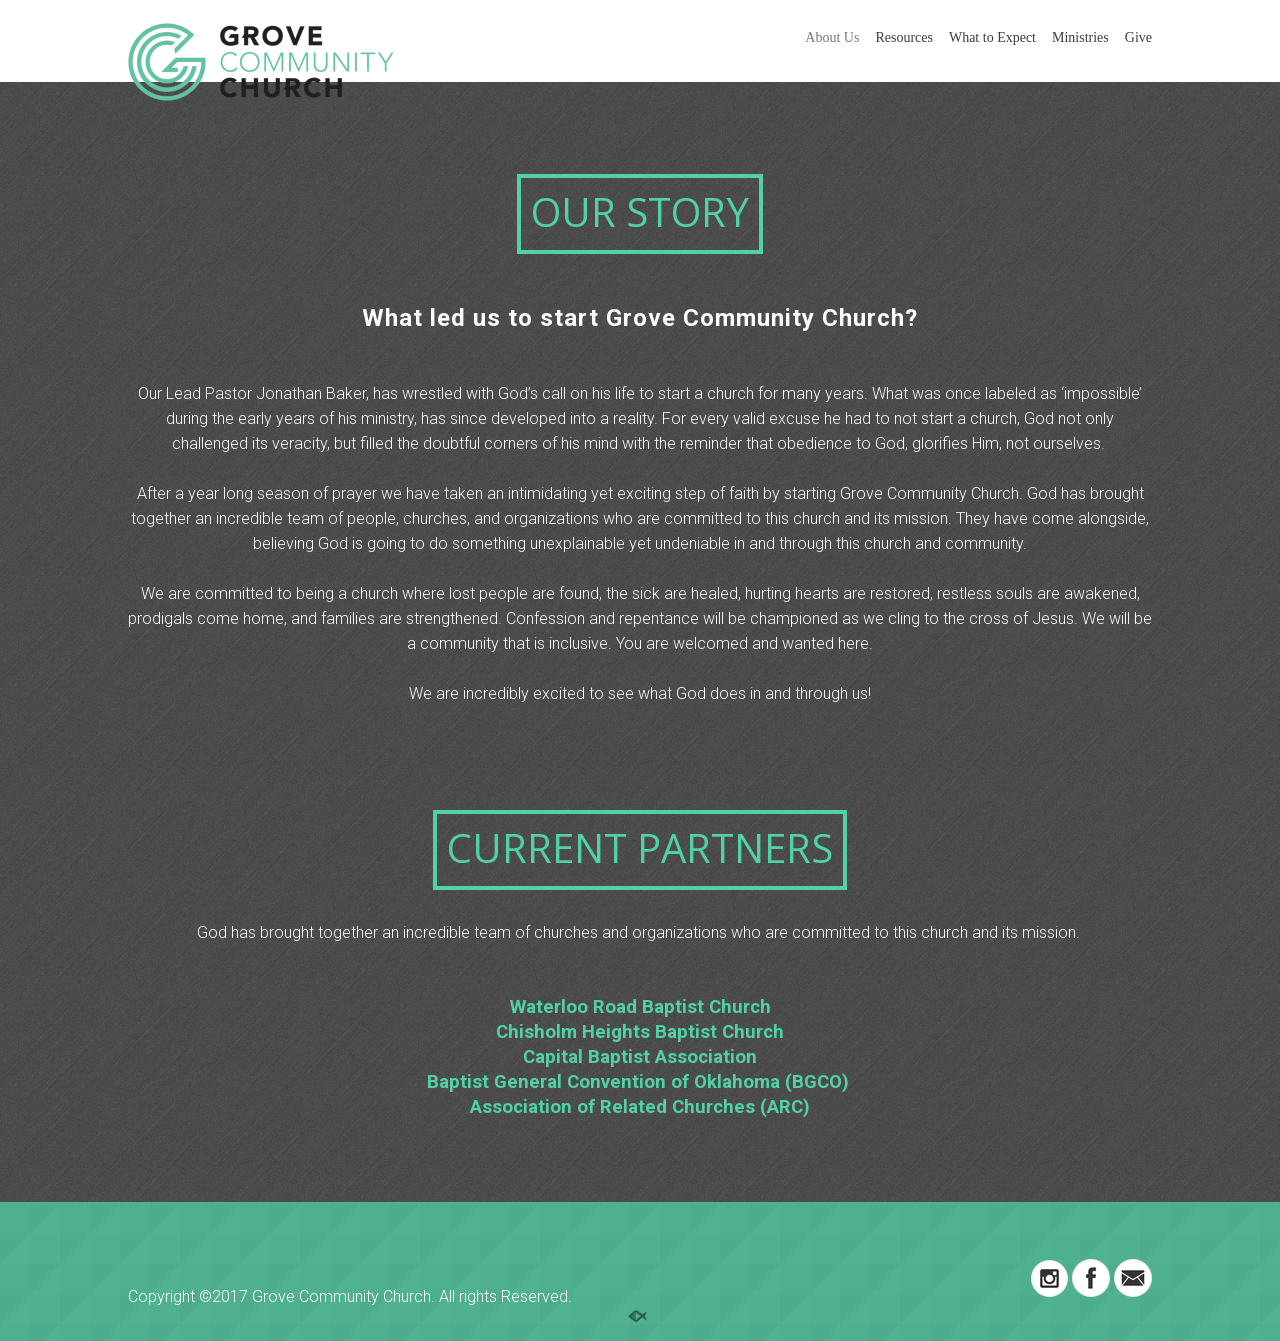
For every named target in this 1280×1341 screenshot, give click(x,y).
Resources (904, 37)
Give (1138, 37)
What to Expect (992, 37)
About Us (832, 37)
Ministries (1080, 37)
